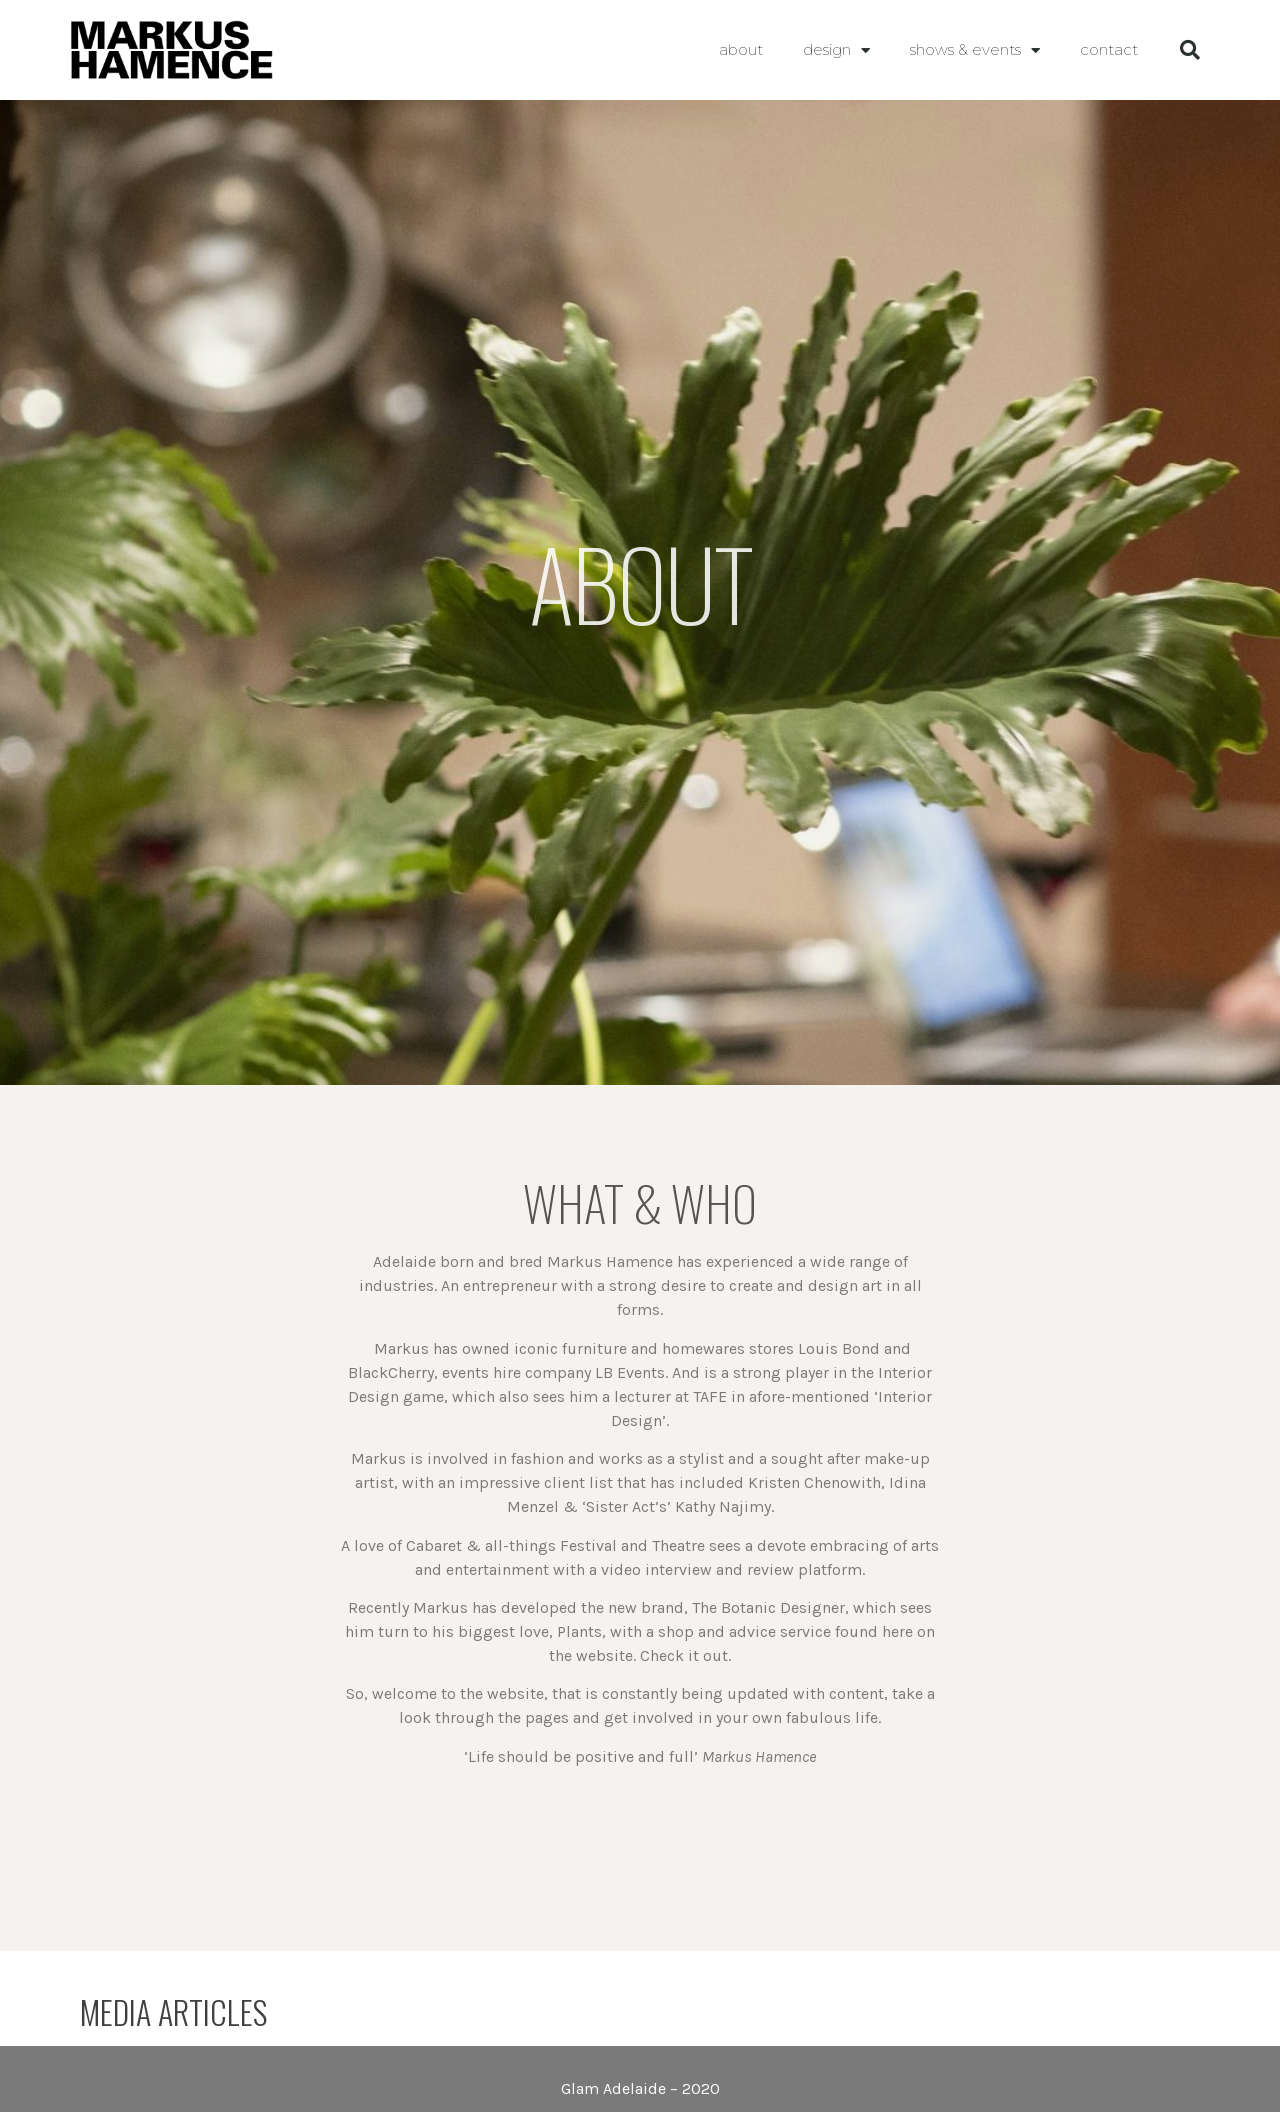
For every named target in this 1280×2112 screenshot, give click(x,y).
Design (836, 50)
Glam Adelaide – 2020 (640, 2088)
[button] (1190, 50)
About (741, 49)
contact (1109, 49)
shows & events (975, 50)
